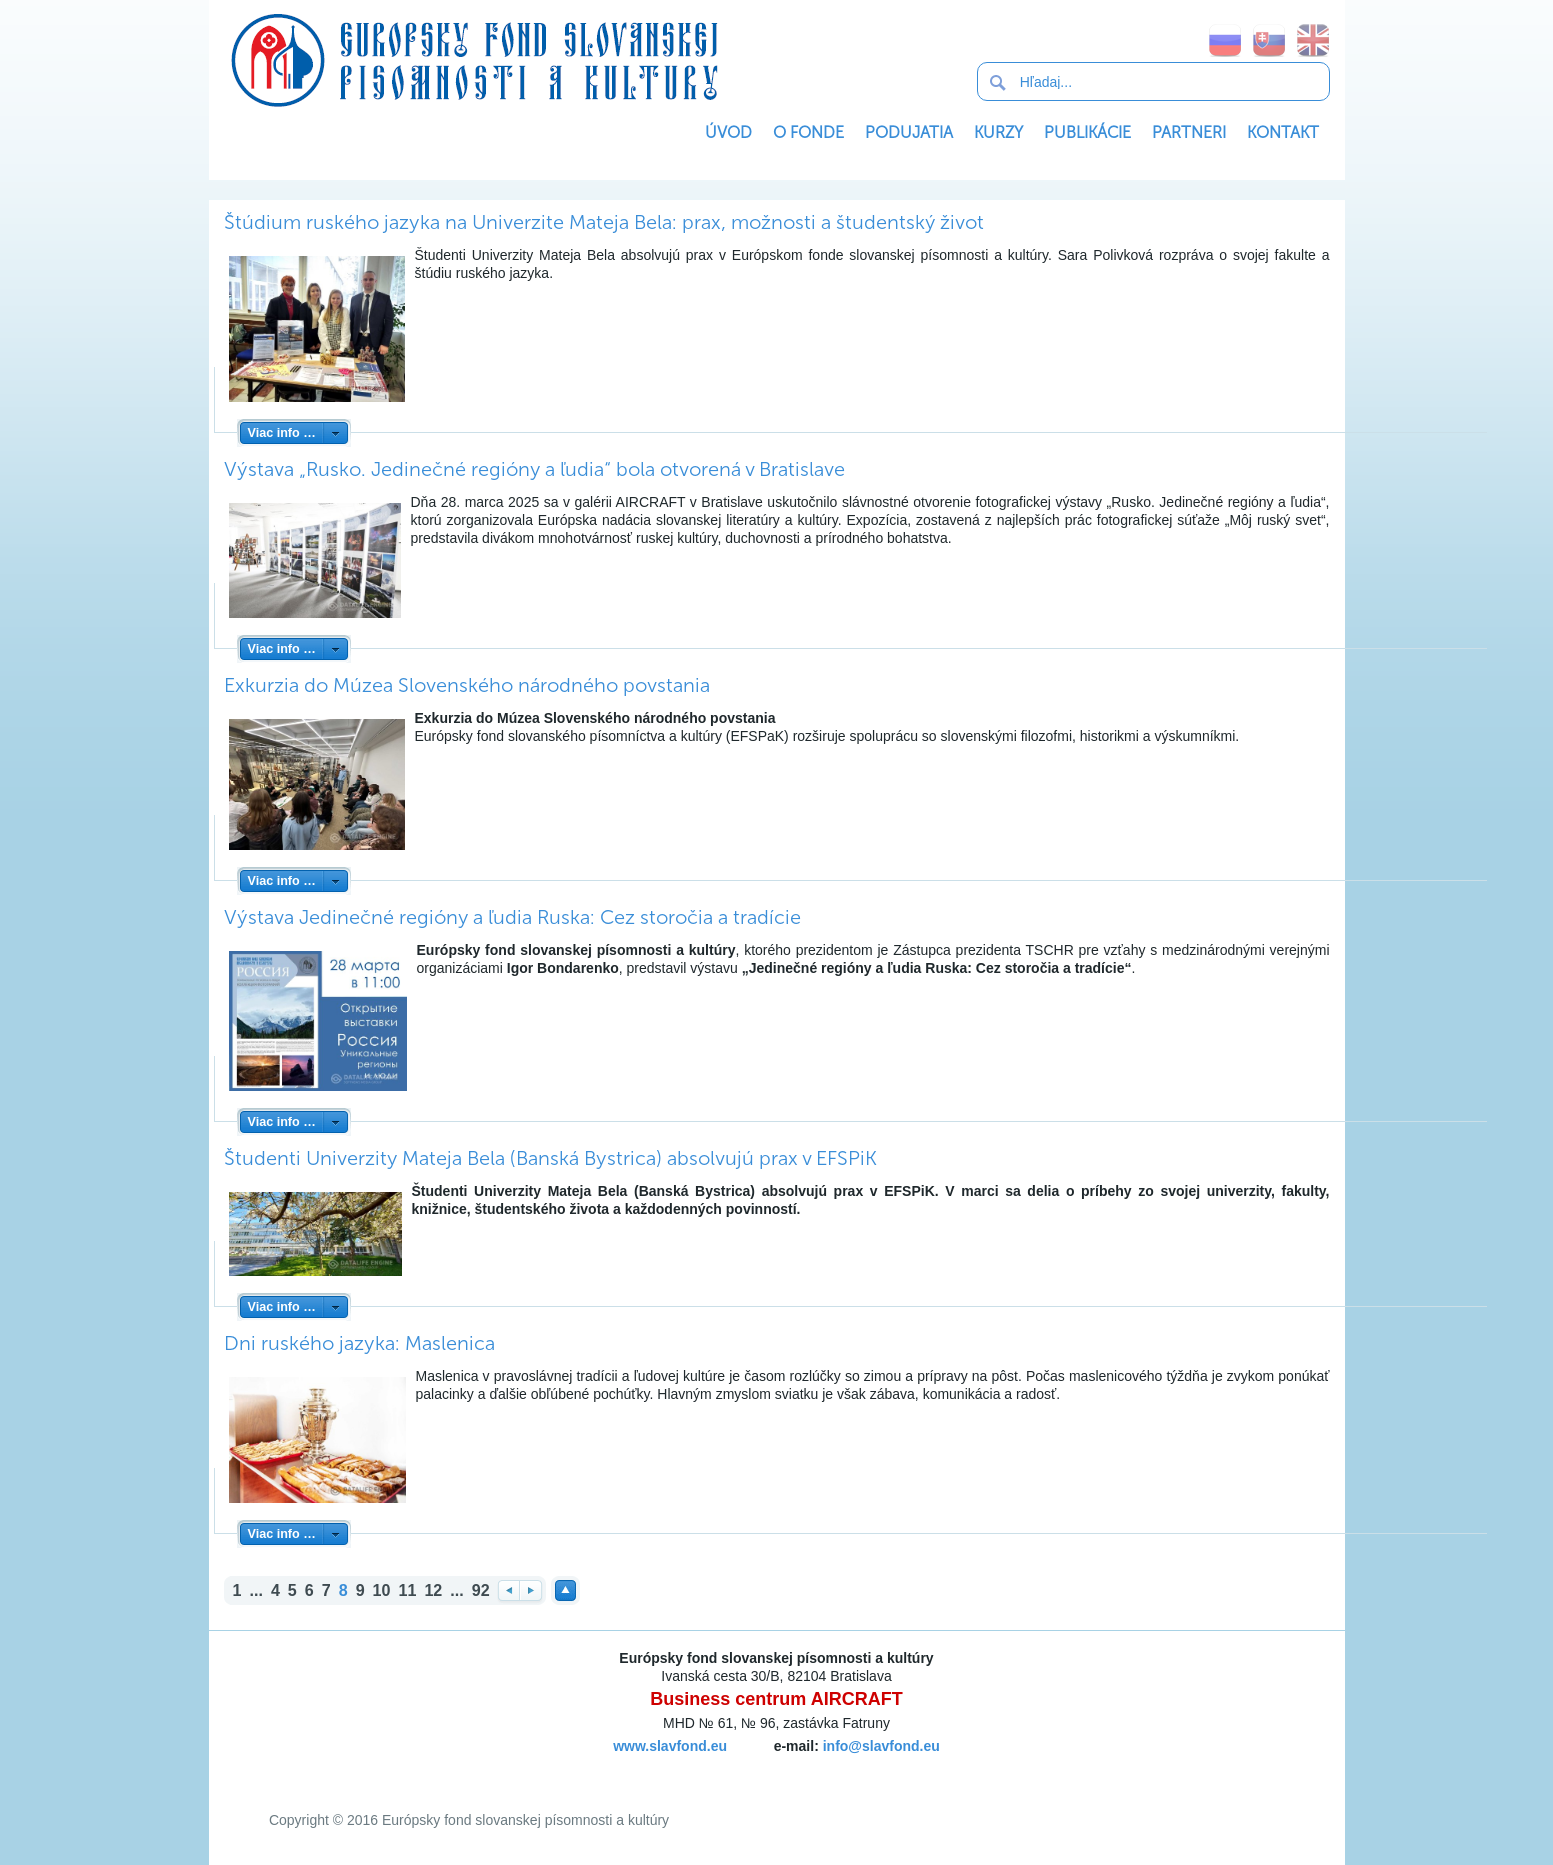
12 (433, 1590)
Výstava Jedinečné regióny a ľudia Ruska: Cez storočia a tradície (512, 917)
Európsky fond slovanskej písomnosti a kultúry (474, 60)
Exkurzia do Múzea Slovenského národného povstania (467, 685)
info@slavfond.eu (881, 1746)
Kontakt (1283, 132)
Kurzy (998, 132)
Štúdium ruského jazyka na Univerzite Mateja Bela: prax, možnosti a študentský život (604, 222)
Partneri (1189, 132)
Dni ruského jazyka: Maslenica (359, 1343)
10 (382, 1590)
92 (481, 1590)
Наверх (565, 1590)
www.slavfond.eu (670, 1746)
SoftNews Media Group (741, 1770)
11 (408, 1590)
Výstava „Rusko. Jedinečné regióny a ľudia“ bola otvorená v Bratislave (534, 469)
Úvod (728, 132)
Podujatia (909, 132)
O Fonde (808, 132)
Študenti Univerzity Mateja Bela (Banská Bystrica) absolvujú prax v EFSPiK (550, 1158)
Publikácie (1087, 132)
